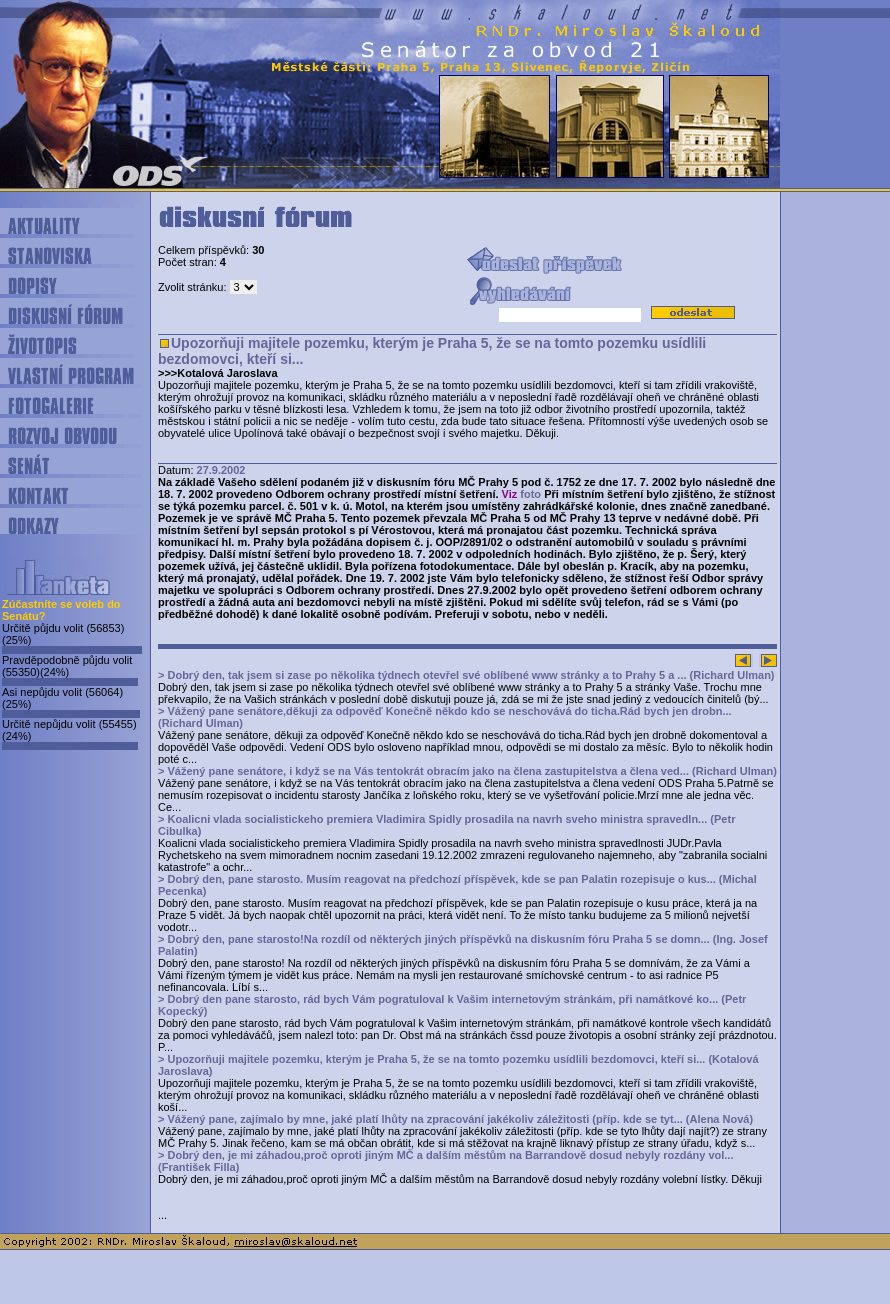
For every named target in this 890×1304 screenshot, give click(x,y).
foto (530, 494)
